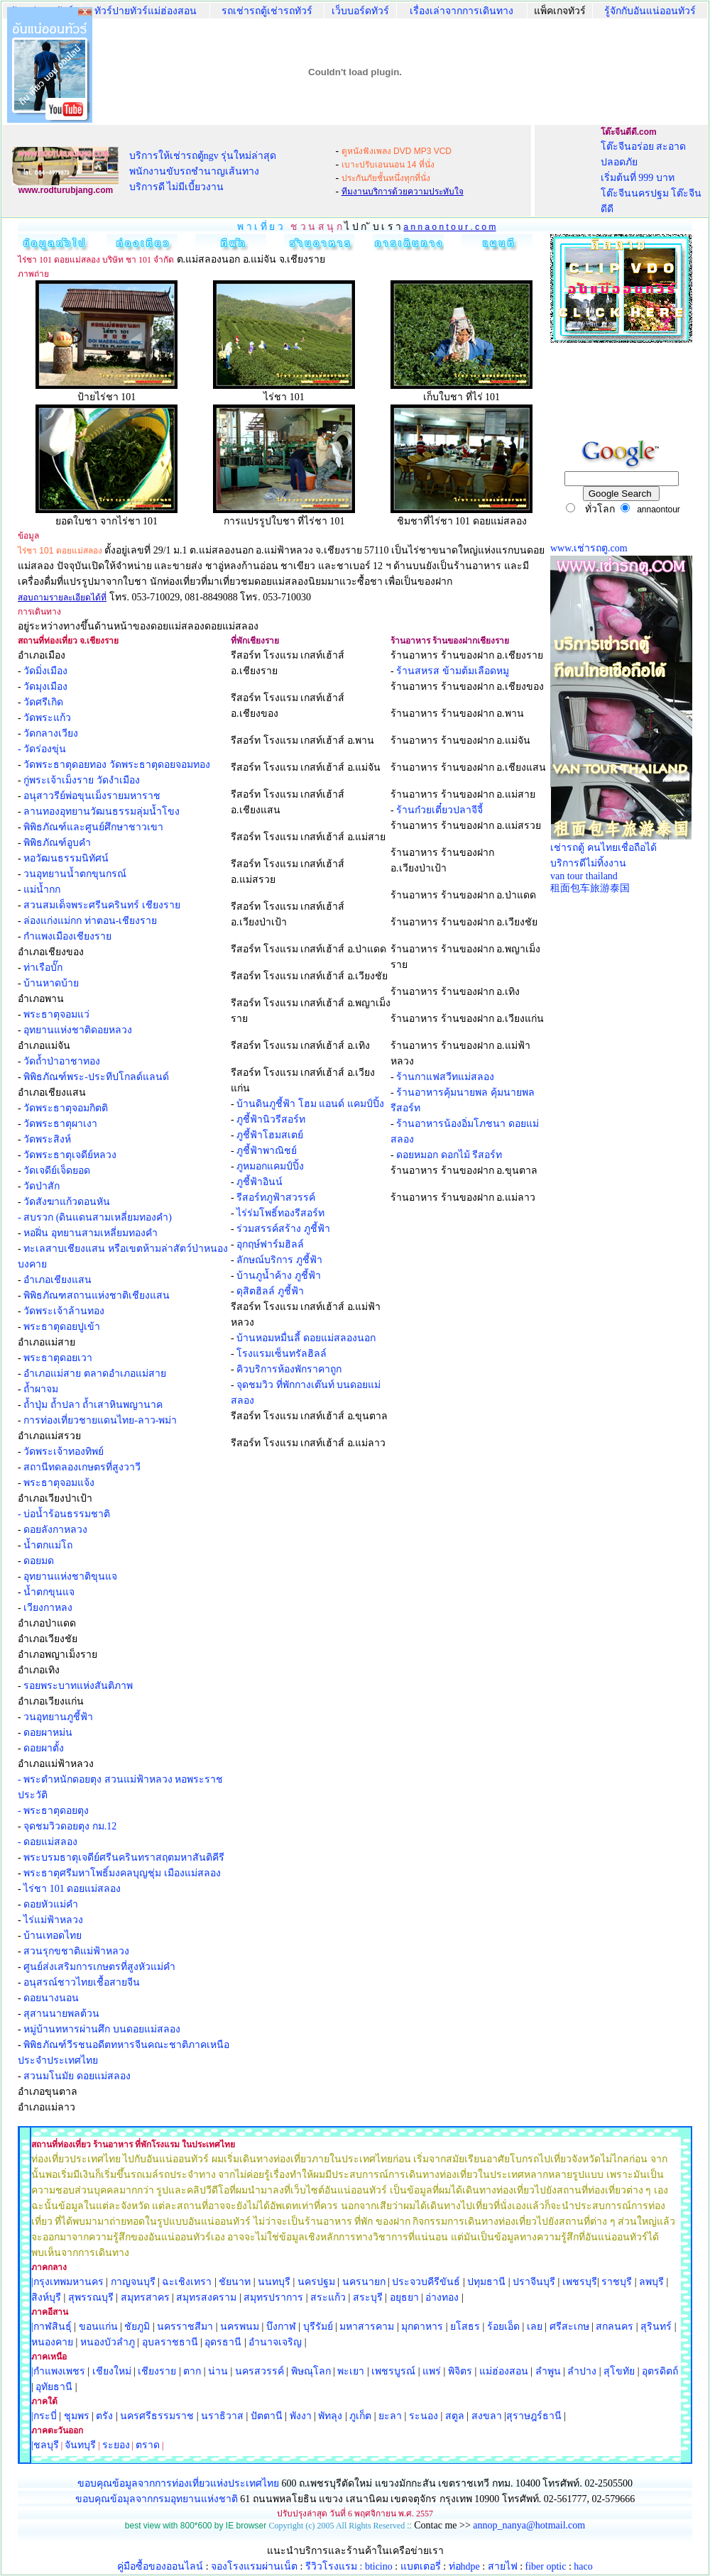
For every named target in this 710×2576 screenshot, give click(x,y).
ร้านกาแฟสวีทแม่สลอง (445, 1077)
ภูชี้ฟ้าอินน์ (259, 1182)
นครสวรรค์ (259, 2371)
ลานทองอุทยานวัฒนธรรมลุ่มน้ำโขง (101, 811)
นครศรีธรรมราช (157, 2416)
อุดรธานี (222, 2342)
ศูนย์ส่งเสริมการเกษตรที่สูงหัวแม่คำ (99, 1966)
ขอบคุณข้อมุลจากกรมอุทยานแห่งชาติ (156, 2499)
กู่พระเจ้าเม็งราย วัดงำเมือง (81, 780)
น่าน (218, 2371)
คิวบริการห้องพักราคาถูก (289, 1369)
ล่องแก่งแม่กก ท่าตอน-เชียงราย (90, 920)
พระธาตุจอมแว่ (56, 1014)
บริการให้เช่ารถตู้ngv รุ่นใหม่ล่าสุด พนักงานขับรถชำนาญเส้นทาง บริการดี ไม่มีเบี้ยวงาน (203, 171)
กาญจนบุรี (133, 2282)
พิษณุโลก (311, 2371)
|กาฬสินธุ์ (51, 2326)
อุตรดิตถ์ (660, 2371)
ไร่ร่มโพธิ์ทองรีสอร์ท (280, 1213)
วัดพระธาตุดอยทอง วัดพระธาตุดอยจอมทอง (116, 764)
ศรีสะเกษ (569, 2326)
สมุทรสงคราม (206, 2297)
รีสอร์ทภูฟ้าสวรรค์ (275, 1197)
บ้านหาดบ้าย (51, 983)
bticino (379, 2566)
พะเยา (350, 2371)
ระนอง (423, 2416)
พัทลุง (330, 2416)
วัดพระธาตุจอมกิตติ (65, 1108)
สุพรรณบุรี (91, 2297)
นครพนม (239, 2326)
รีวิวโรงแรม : (335, 2566)
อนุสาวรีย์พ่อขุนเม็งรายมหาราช (91, 796)
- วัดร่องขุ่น (42, 749)
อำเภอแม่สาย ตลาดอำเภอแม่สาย (94, 1373)
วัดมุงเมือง (45, 686)
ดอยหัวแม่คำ (50, 1904)
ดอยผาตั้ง (43, 1748)
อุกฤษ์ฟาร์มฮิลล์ (270, 1244)
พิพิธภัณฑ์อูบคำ (57, 842)
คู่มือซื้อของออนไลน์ (160, 2566)
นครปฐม (316, 2282)
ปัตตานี (267, 2416)
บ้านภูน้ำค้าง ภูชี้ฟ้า (278, 1275)
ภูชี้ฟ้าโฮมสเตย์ (269, 1135)
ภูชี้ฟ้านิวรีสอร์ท (270, 1119)
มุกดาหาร (422, 2326)
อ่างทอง (442, 2297)
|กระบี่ (44, 2416)
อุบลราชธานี (170, 2342)
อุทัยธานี (54, 2387)
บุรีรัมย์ (318, 2326)
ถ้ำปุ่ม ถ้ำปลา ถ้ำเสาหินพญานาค (93, 1404)
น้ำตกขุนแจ (49, 1592)
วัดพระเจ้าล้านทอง (63, 1311)
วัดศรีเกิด (43, 702)
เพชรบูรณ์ (393, 2371)
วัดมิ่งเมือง (45, 671)
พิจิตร (460, 2371)
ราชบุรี (616, 2282)
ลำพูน (548, 2371)
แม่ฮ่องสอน (503, 2371)
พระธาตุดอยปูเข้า (61, 1326)
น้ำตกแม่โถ (47, 1545)
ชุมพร (76, 2416)
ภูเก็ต (360, 2416)
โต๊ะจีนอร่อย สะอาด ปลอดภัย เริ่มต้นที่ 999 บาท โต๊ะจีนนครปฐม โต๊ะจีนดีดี (651, 177)
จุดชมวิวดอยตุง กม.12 (69, 1826)
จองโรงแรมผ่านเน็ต (254, 2566)
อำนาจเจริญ (275, 2342)
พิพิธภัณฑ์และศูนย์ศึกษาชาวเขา (93, 827)
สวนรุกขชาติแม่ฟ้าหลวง (76, 1951)
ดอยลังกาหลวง (55, 1529)
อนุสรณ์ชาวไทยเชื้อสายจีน (81, 1982)
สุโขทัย (619, 2371)
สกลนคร (614, 2326)
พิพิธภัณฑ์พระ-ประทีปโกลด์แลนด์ (96, 1077)
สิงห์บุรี (46, 2297)
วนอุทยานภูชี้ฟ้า (58, 1717)
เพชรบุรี (579, 2282)
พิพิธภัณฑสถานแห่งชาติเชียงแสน (96, 1295)
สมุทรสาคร (145, 2297)
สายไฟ (503, 2566)
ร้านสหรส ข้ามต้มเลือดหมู (452, 671)
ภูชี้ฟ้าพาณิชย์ (266, 1150)
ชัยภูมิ (137, 2326)
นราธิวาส (222, 2416)
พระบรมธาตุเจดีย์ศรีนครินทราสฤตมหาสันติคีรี (123, 1857)
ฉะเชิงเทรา (187, 2282)
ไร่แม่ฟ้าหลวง (53, 1920)
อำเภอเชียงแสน (57, 1280)
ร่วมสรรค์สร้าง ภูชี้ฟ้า (283, 1228)
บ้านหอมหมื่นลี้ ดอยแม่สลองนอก (306, 1338)
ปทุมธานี (486, 2282)
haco (583, 2566)
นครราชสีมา (185, 2326)
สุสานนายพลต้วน (61, 2013)
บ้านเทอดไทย (52, 1935)
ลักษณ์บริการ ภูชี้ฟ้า (279, 1260)
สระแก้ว (328, 2297)
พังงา (301, 2416)
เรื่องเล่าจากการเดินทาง (461, 11)
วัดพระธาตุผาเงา (60, 1123)
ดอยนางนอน (51, 1998)
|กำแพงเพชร (58, 2371)
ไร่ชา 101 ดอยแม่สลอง (72, 1888)
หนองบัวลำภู (107, 2342)
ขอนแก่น (100, 2326)
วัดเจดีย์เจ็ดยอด (56, 1170)
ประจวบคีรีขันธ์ (426, 2282)
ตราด (148, 2445)
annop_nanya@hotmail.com (529, 2525)
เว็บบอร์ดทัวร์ (360, 11)
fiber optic (546, 2566)
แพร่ (431, 2371)
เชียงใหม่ (110, 2371)
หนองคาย (52, 2342)
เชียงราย (157, 2371)
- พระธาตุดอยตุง (53, 1810)
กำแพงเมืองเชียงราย (67, 936)
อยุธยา (404, 2297)
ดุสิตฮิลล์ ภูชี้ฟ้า (270, 1291)
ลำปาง (581, 2371)
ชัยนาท (235, 2282)
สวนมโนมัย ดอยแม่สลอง (77, 2076)
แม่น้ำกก (41, 889)
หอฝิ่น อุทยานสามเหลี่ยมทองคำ (90, 1233)
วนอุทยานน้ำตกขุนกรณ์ (74, 874)
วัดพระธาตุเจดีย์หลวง (69, 1155)
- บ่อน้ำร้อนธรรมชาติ (64, 1514)
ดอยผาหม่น (47, 1732)
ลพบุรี (651, 2282)
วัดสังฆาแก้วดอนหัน (66, 1201)
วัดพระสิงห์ (47, 1139)
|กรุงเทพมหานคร (67, 2282)
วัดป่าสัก (41, 1186)
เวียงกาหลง (47, 1607)
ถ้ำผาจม (40, 1389)
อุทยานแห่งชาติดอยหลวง (77, 1030)
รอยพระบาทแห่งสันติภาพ (78, 1685)
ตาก (192, 2371)
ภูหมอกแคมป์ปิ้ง (270, 1166)
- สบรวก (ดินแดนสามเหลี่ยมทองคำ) (95, 1217)
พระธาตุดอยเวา (57, 1358)
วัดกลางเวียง (50, 733)
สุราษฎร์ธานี (534, 2416)
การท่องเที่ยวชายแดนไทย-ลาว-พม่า (100, 1420)
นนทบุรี (274, 2282)
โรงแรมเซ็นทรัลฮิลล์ (281, 1353)
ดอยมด (38, 1561)
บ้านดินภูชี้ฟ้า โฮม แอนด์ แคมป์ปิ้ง (310, 1104)
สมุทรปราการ (273, 2297)
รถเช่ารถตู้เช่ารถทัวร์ (267, 11)
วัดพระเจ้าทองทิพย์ (63, 1451)
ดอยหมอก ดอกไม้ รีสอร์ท (449, 1155)
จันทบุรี (80, 2445)
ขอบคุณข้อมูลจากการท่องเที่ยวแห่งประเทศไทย (179, 2483)
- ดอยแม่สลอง (47, 1842)
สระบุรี (368, 2297)
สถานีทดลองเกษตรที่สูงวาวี (82, 1467)
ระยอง (116, 2445)
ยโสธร (465, 2326)
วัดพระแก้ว (47, 717)
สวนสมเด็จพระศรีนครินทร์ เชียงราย (101, 905)
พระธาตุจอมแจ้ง (58, 1482)
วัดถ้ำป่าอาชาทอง (61, 1061)
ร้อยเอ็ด (503, 2326)
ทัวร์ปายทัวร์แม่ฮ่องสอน (145, 11)
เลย (534, 2326)
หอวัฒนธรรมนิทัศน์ (66, 858)
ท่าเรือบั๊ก (42, 967)
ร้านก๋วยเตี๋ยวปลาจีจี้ (439, 810)
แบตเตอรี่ (420, 2566)
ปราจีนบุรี (534, 2282)
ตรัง (104, 2416)
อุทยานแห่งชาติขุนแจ (70, 1576)
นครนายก (364, 2282)
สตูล (454, 2416)
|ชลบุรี (45, 2445)
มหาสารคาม (366, 2326)
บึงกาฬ (281, 2326)
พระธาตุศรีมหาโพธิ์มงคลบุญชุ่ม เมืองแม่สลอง (122, 1873)
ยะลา (390, 2416)
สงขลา (486, 2416)
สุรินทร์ (656, 2326)
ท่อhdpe (464, 2566)
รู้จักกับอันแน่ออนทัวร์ (650, 11)
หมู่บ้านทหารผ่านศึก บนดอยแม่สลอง (101, 2029)
